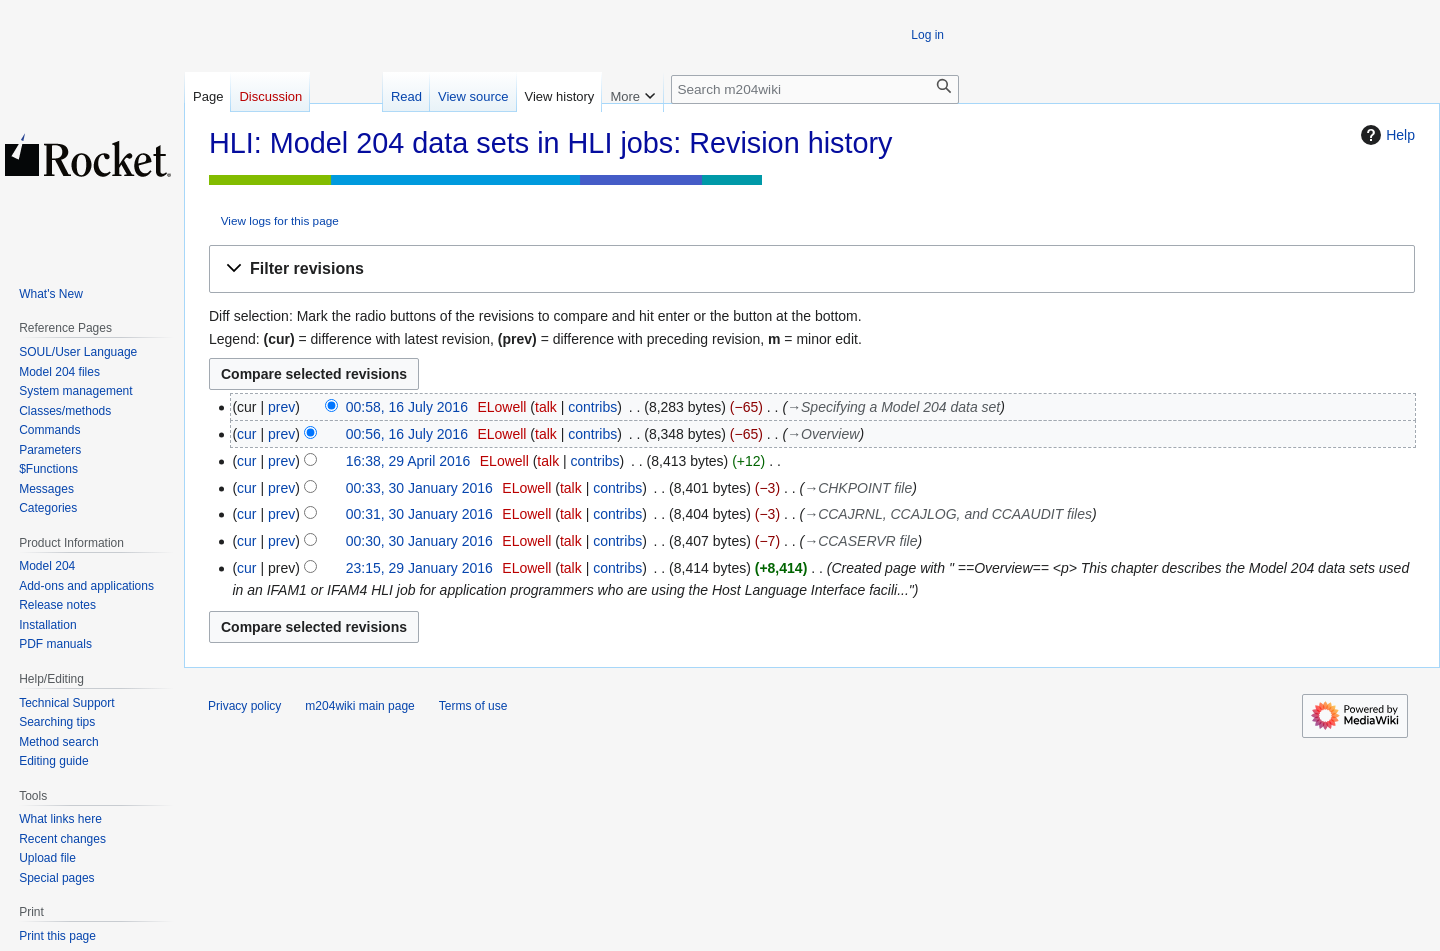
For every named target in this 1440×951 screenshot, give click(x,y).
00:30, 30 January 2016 (419, 541)
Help (1385, 135)
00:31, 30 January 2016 (419, 514)
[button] (812, 269)
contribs (592, 407)
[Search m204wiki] (815, 89)
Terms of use (473, 706)
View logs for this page (280, 220)
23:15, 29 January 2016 (419, 568)
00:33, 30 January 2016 (419, 488)
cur (246, 434)
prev (281, 407)
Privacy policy (244, 706)
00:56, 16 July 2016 (407, 434)
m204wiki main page (359, 706)
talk (546, 407)
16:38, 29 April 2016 (408, 461)
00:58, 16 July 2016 (407, 407)
